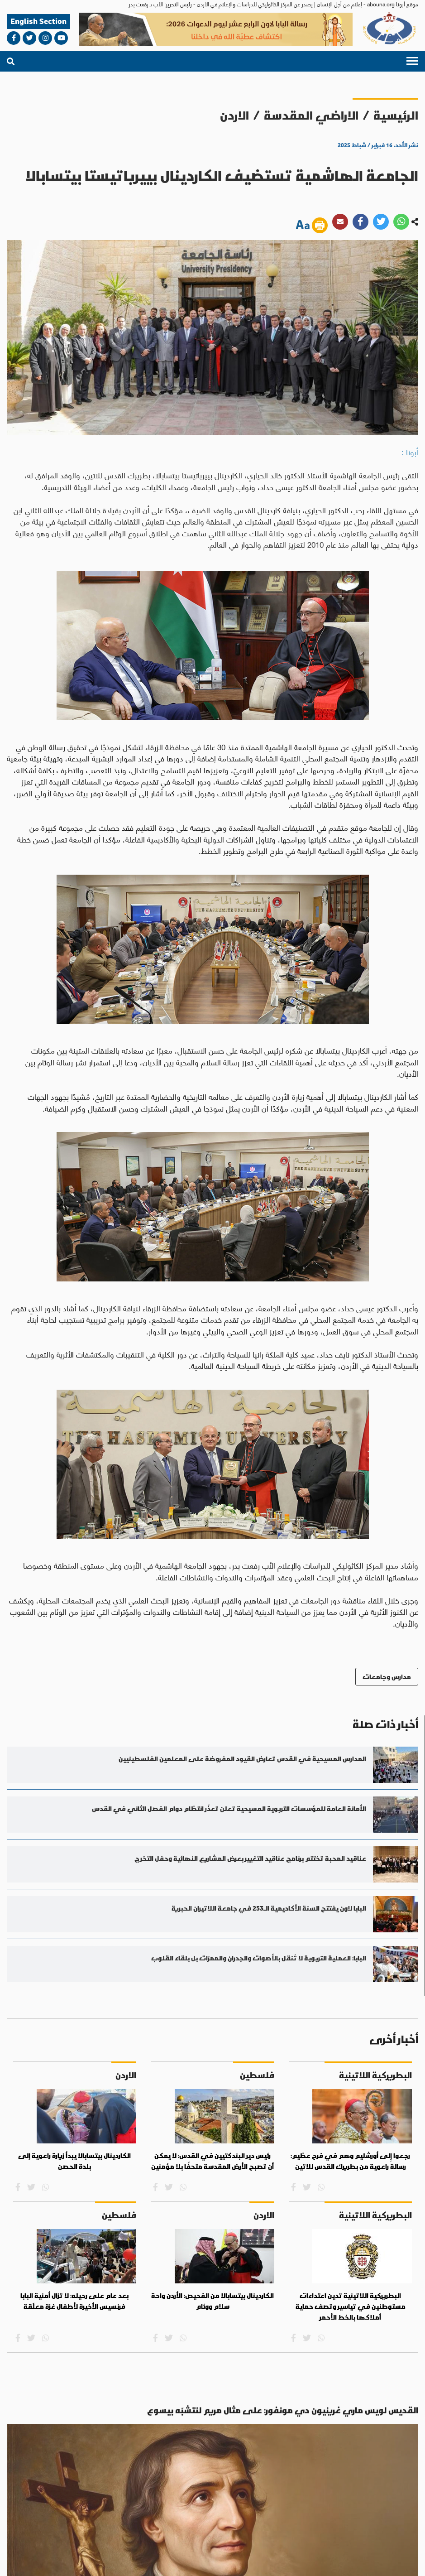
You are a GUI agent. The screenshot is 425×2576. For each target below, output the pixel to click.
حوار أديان (103, 2470)
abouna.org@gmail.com (43, 2489)
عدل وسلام (127, 2470)
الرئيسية (395, 115)
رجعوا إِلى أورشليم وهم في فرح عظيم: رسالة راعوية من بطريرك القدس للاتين (350, 2161)
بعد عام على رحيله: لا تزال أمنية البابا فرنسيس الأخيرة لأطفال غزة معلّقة (74, 2301)
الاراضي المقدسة (311, 115)
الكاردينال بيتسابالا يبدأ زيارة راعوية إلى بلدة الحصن (74, 2161)
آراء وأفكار (33, 2470)
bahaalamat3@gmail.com (182, 2499)
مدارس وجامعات (387, 1677)
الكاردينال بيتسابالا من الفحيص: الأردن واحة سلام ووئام (212, 2301)
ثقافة (77, 2464)
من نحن (383, 2525)
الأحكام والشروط (308, 2561)
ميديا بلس (18, 2560)
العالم (247, 2464)
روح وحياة (152, 2470)
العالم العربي (228, 2470)
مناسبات (55, 2464)
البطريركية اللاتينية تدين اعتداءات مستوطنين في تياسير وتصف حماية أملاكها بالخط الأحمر (351, 2307)
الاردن (234, 115)
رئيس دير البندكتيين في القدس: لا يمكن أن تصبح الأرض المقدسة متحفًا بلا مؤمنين (212, 2161)
